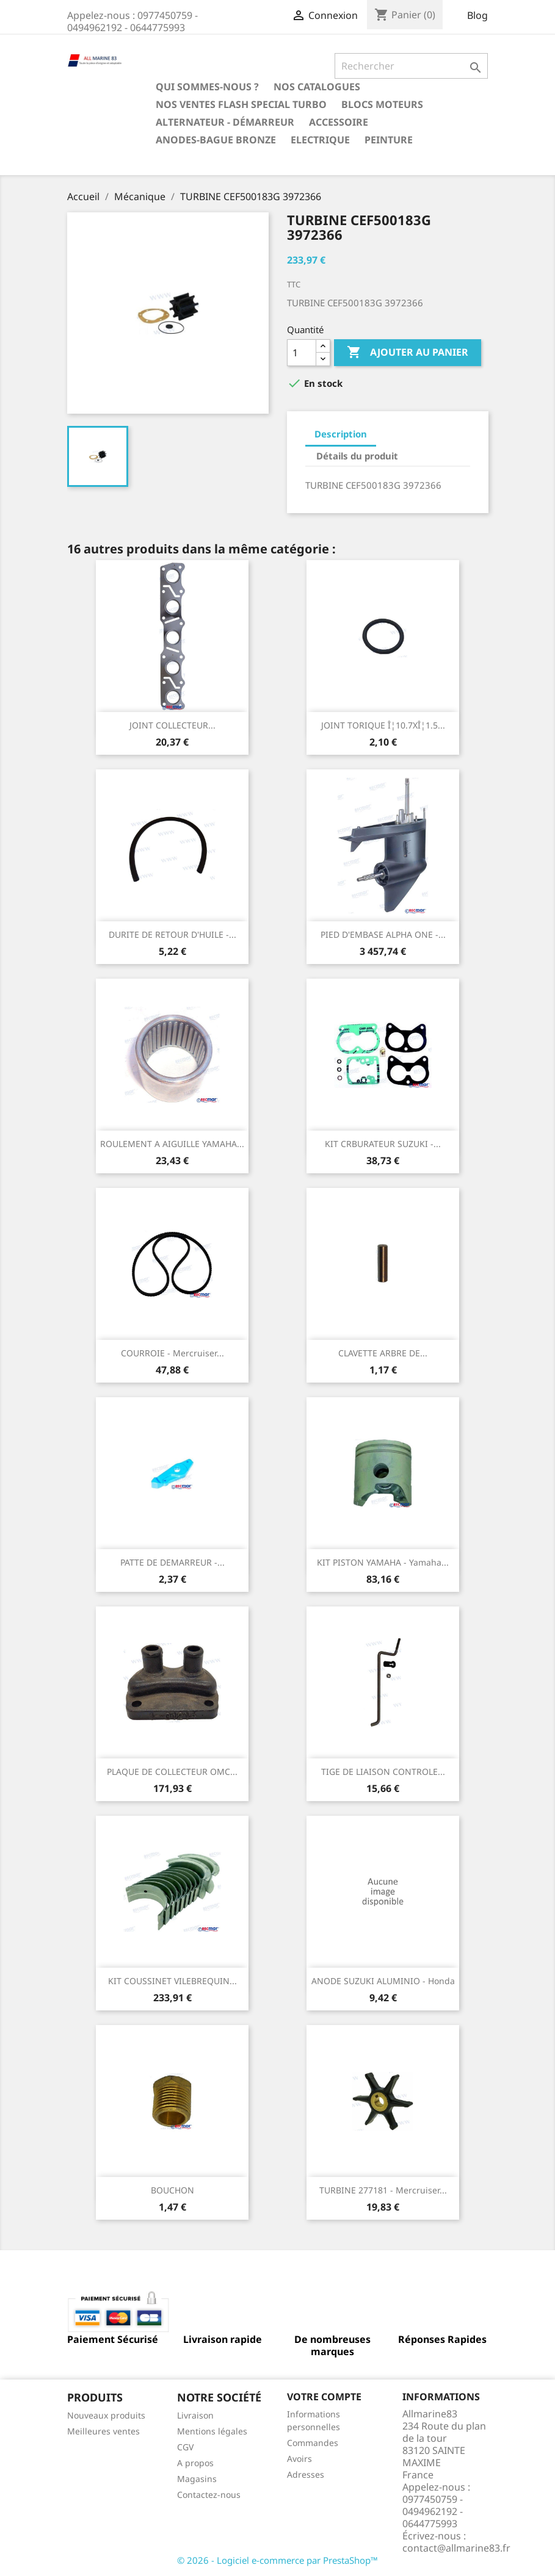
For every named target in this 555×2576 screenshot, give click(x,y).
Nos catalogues (317, 86)
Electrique (320, 139)
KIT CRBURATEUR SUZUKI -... (383, 1143)
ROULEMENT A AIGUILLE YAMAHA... (172, 1143)
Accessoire (338, 122)
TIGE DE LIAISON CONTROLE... (383, 1771)
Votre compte (324, 2396)
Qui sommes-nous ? (207, 86)
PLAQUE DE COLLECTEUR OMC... (172, 1771)
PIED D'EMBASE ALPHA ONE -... (383, 934)
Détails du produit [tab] (357, 456)
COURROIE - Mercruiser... (172, 1353)
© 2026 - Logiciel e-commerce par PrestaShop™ (277, 2560)
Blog (477, 15)
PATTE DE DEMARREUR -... (172, 1562)
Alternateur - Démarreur (225, 122)
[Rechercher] (411, 66)
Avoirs (299, 2458)
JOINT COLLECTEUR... (172, 725)
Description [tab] (340, 434)
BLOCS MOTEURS (382, 104)
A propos (195, 2463)
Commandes (312, 2442)
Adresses (305, 2474)
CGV (185, 2447)
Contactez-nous (209, 2494)
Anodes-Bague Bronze (216, 139)
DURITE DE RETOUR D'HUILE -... (172, 934)
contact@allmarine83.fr (456, 2548)
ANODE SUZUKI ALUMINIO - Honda (383, 1981)
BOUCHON (172, 2190)
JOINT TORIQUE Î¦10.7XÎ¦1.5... (383, 725)
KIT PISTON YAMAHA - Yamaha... (383, 1562)
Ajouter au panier (407, 353)
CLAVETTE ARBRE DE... (382, 1353)
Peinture (389, 139)
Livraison (195, 2415)
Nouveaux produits (106, 2415)
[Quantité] (301, 352)
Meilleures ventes (103, 2431)
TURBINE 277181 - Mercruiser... (383, 2190)
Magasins (197, 2478)
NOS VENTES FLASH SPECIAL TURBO (241, 104)
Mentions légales (212, 2431)
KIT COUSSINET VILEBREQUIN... (172, 1981)
